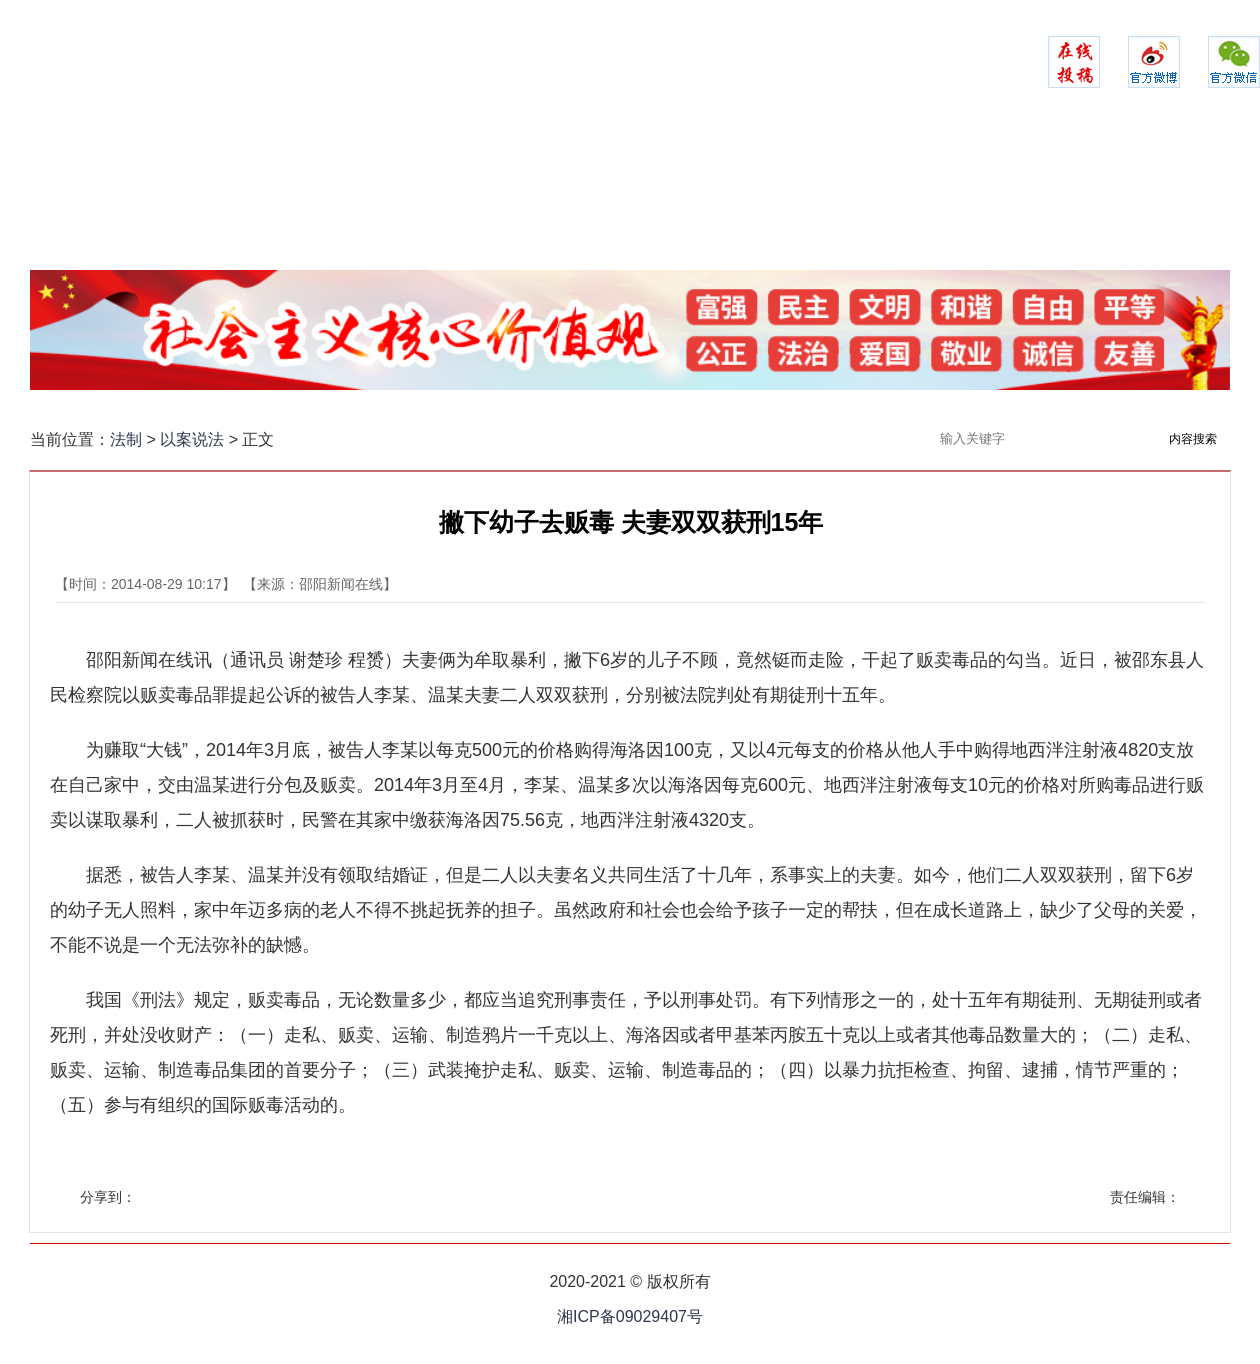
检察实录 (630, 195)
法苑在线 (840, 195)
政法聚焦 (314, 195)
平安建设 (420, 195)
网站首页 (209, 195)
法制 (126, 439)
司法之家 (735, 195)
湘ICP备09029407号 (630, 1316)
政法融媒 (1051, 195)
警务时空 (525, 195)
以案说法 (946, 195)
